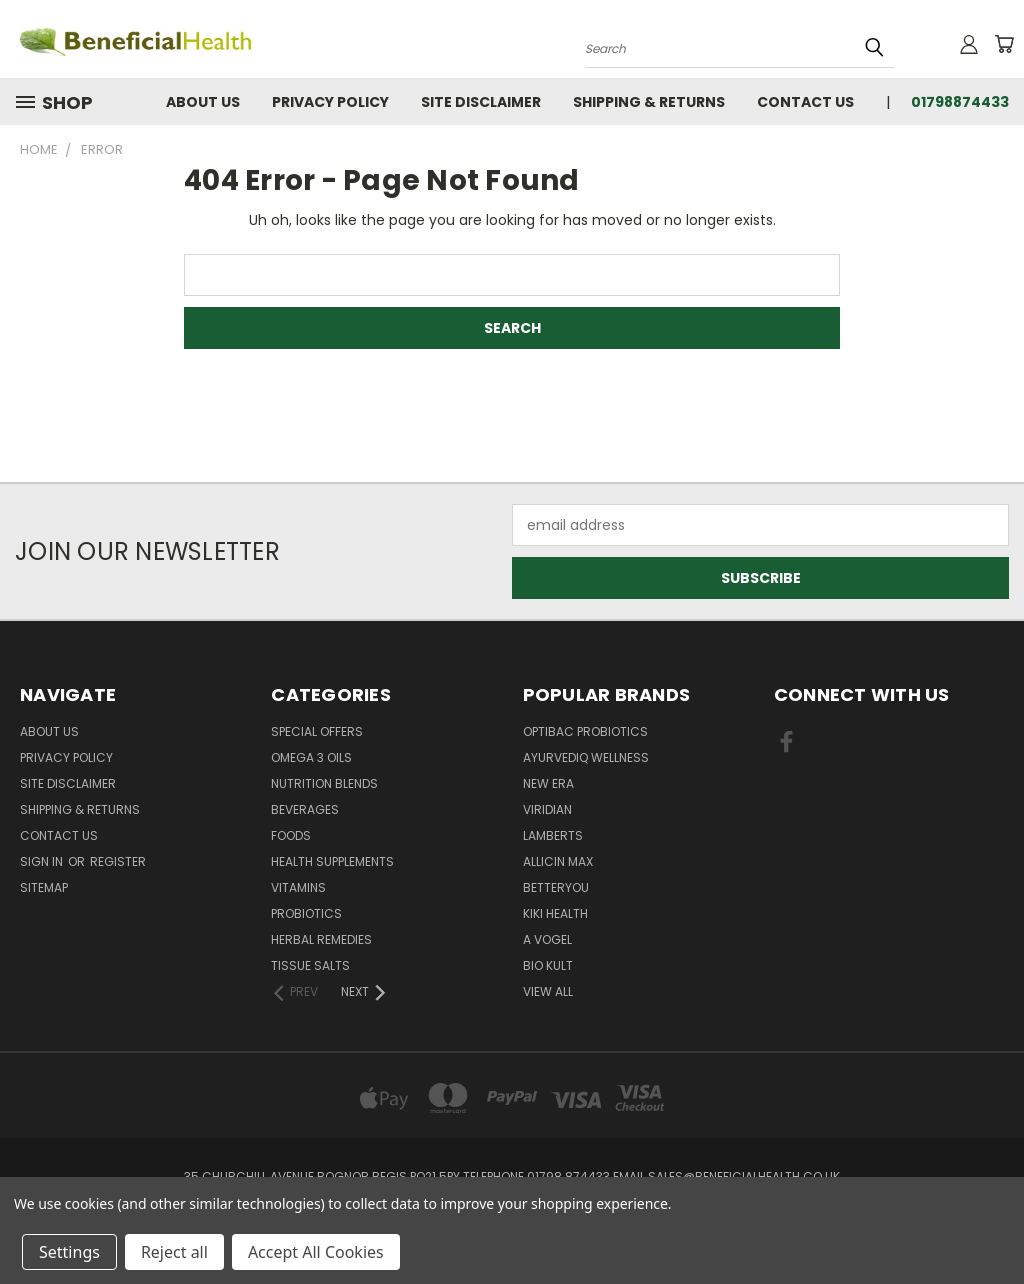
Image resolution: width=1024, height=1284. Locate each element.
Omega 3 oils (311, 757)
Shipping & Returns (649, 102)
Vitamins (298, 887)
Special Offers (317, 731)
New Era (548, 783)
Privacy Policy (330, 102)
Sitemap (44, 887)
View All (548, 991)
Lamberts (553, 835)
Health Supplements (332, 861)
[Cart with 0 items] (1004, 44)
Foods (291, 835)
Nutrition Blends (324, 783)
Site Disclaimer (481, 102)
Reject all (174, 1252)
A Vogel (547, 939)
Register (118, 861)
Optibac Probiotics (585, 731)
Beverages (305, 809)
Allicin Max (558, 861)
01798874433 (960, 102)
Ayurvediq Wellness (586, 757)
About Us (203, 102)
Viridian (547, 809)
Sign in (43, 861)
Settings (69, 1252)
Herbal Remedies (321, 939)
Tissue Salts (310, 965)
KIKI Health (555, 913)
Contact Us (805, 102)
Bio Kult (548, 965)
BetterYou (556, 887)
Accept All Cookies (316, 1252)
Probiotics (306, 913)
